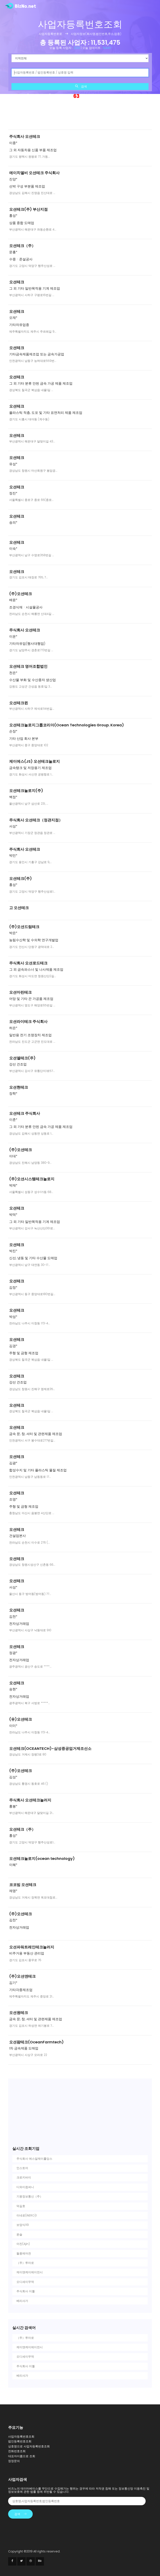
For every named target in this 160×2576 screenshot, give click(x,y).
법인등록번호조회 (19, 2441)
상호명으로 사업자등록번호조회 (29, 2446)
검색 (81, 86)
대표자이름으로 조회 (21, 2456)
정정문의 (14, 2461)
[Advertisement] (80, 115)
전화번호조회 (17, 2451)
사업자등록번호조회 (21, 2436)
